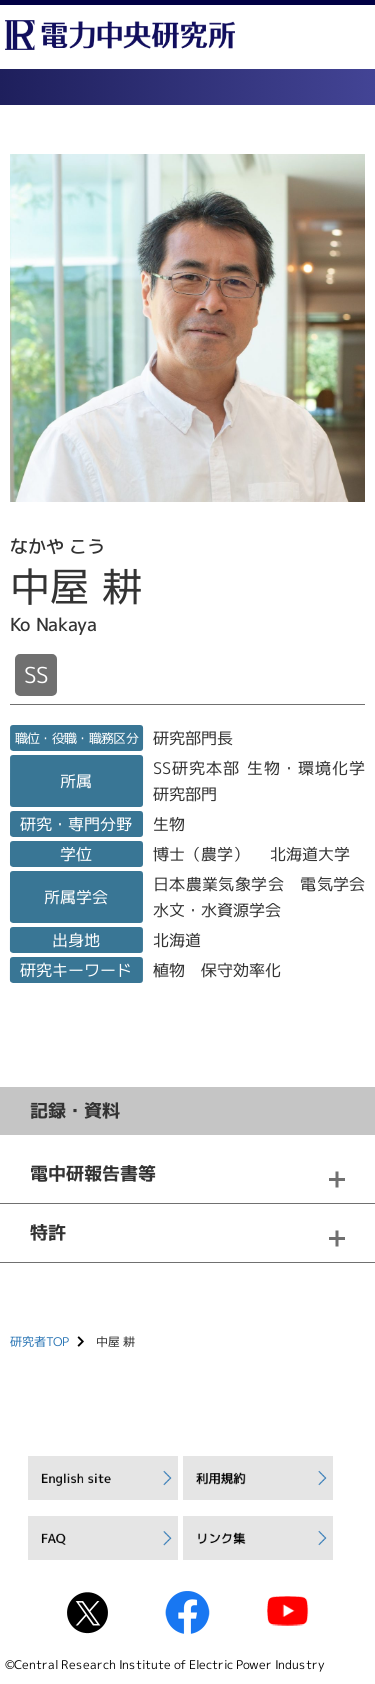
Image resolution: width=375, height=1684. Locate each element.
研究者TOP (39, 1341)
